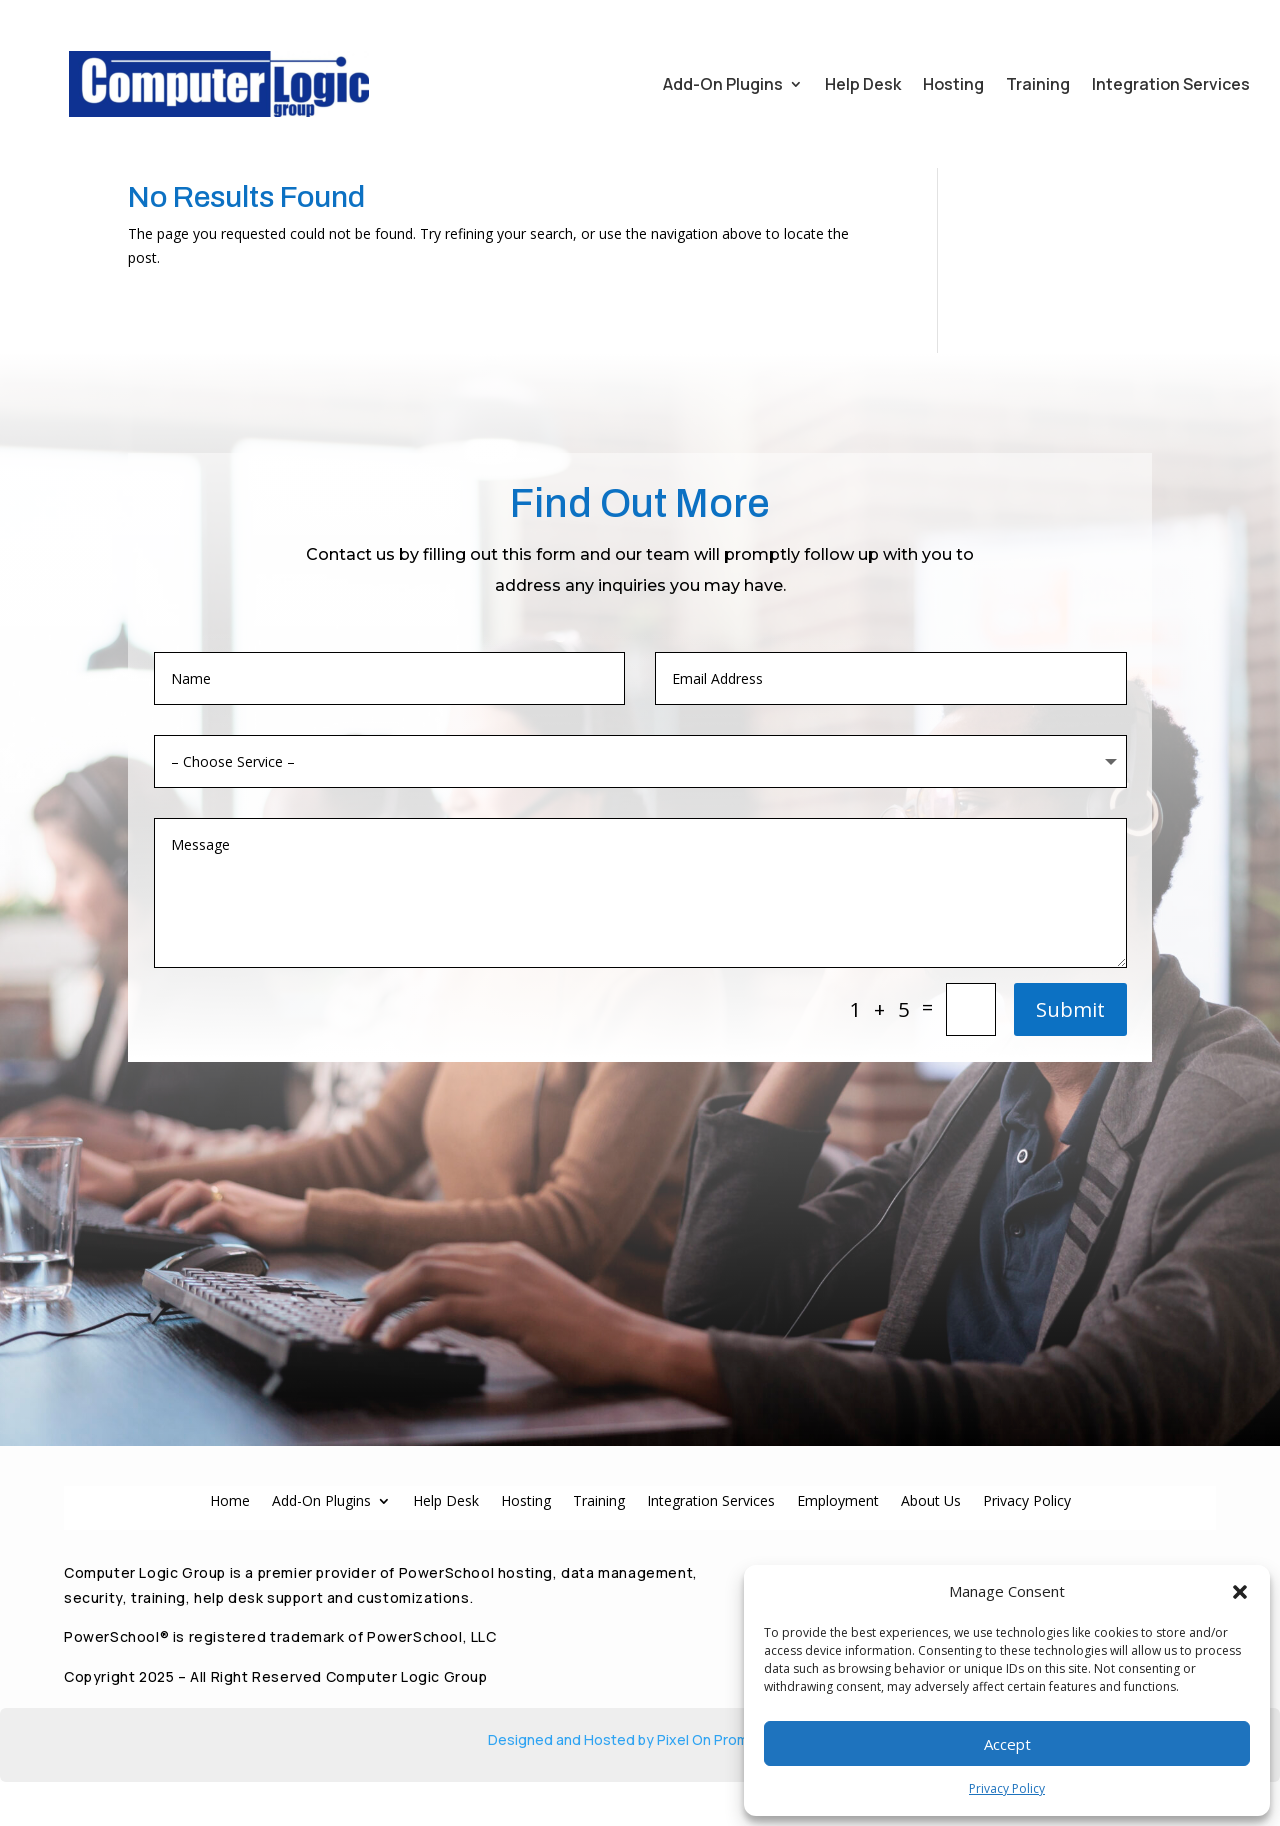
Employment (838, 1543)
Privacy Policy (1007, 1788)
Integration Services (1171, 84)
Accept (1007, 1744)
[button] (1240, 1592)
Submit (1070, 1071)
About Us (931, 1543)
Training (1038, 84)
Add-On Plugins (723, 84)
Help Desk (863, 84)
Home (230, 1543)
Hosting (953, 84)
